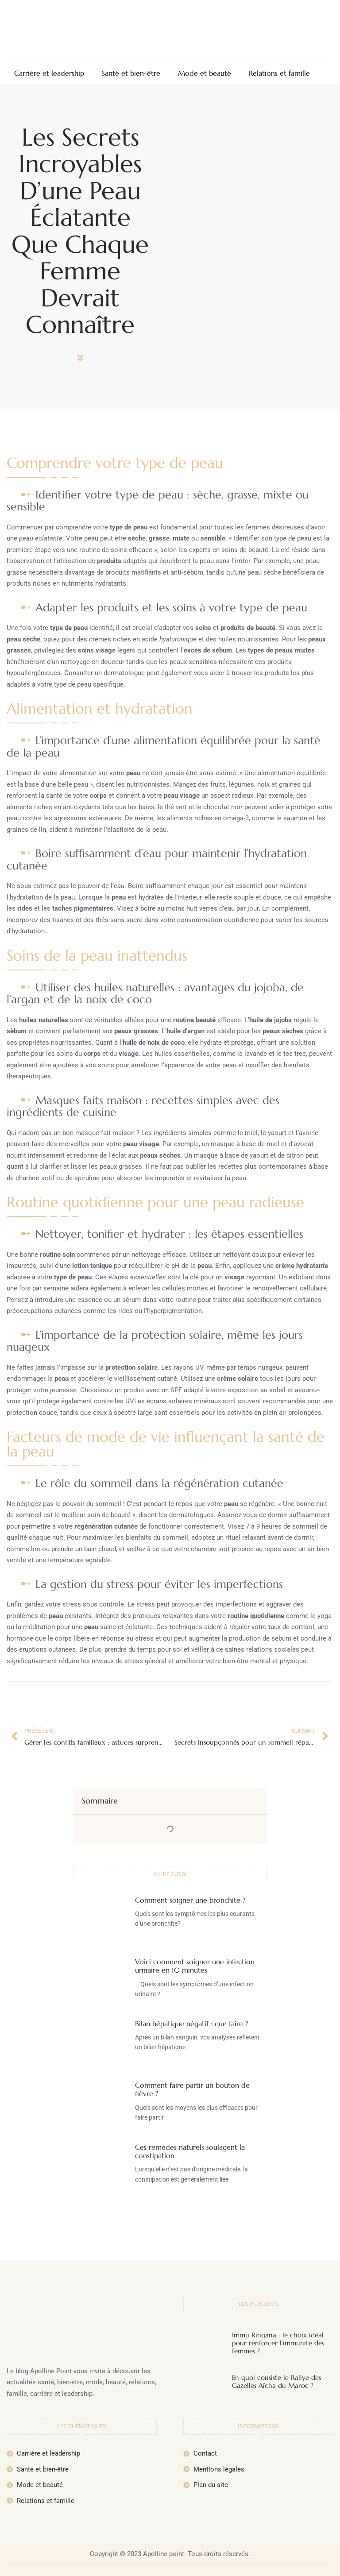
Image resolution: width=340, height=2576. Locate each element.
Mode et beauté (204, 73)
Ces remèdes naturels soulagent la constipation (190, 2151)
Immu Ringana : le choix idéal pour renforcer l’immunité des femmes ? (278, 2343)
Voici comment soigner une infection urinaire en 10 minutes (195, 1965)
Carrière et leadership (49, 73)
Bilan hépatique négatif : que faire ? (191, 2023)
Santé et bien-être (131, 73)
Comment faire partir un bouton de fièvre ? (192, 2089)
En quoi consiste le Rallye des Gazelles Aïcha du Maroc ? (276, 2381)
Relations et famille (279, 73)
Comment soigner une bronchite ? (190, 1900)
